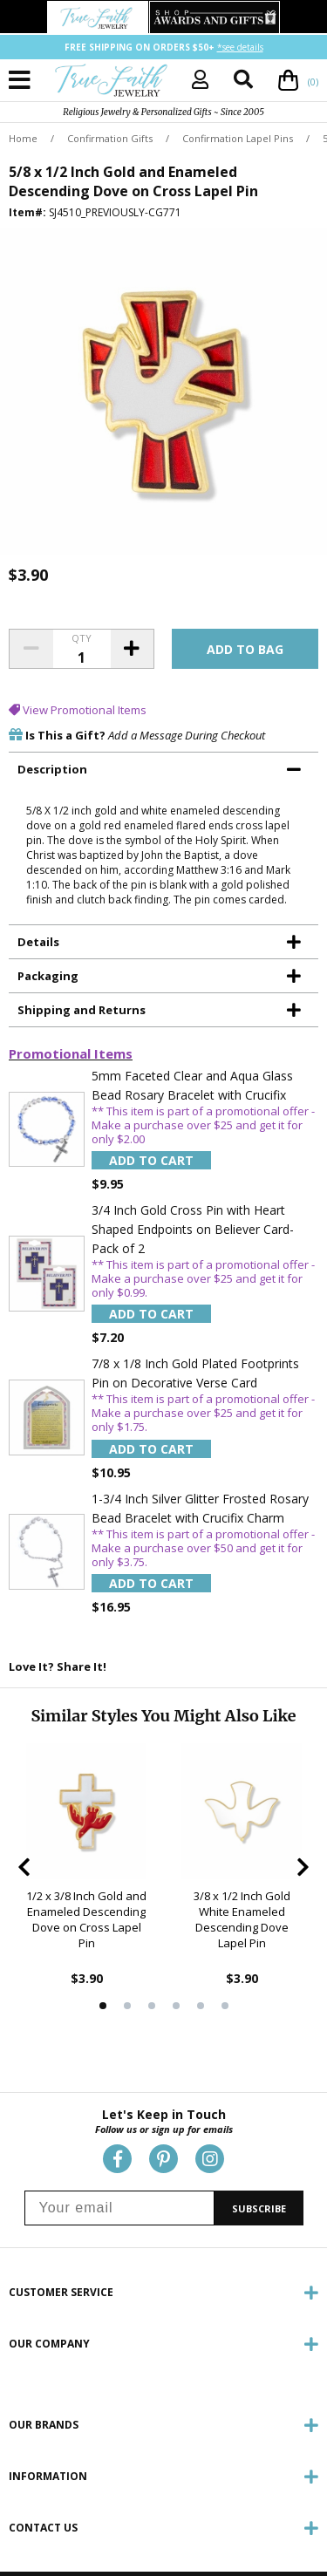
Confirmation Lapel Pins (237, 138)
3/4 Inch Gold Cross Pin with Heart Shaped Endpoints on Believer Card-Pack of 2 (193, 1229)
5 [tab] (200, 2005)
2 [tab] (127, 2005)
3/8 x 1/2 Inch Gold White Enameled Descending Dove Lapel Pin (242, 1919)
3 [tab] (151, 2005)
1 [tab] (102, 2005)
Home (23, 138)
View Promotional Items (77, 710)
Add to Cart (151, 1160)
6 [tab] (224, 2005)
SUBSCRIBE (259, 2208)
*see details (240, 47)
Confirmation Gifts (110, 138)
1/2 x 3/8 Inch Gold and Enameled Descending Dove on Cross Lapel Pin (86, 1919)
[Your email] (119, 2208)
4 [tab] (176, 2005)
